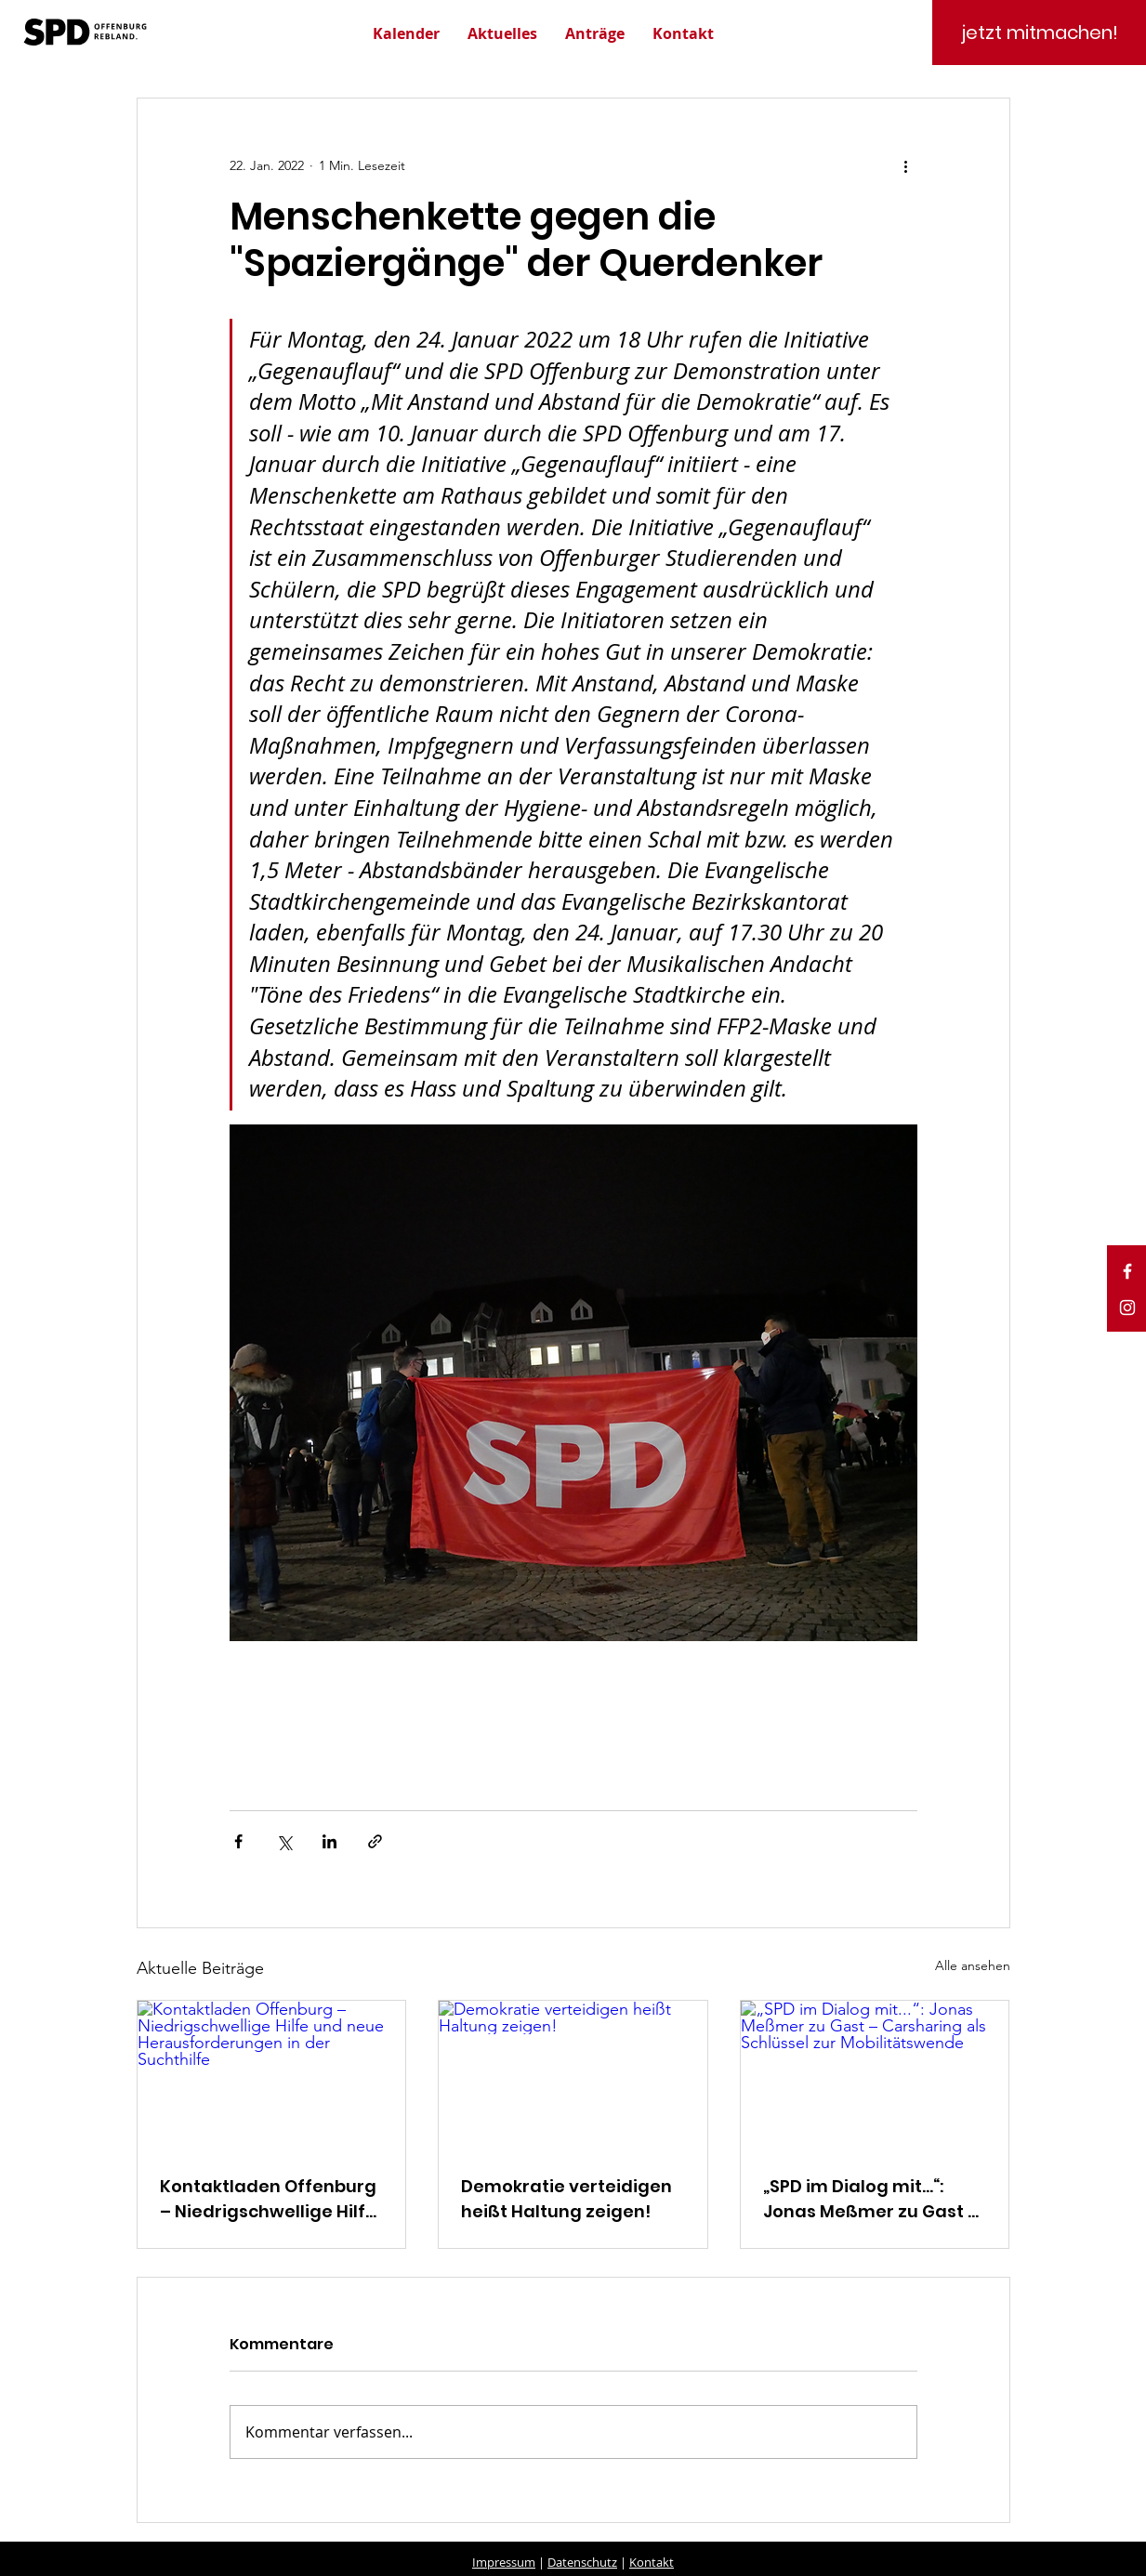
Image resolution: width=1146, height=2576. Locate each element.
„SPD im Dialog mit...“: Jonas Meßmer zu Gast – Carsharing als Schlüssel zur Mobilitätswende (871, 2199)
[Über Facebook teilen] (238, 1841)
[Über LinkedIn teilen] (329, 1841)
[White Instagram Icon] (1127, 1307)
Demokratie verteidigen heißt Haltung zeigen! (566, 2199)
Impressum (503, 2562)
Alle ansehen (972, 1965)
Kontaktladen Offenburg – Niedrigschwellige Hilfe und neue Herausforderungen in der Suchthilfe (268, 2199)
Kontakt (651, 2562)
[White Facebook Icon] (1127, 1271)
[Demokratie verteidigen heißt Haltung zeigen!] (573, 2076)
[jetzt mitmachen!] (1039, 32)
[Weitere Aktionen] (906, 165)
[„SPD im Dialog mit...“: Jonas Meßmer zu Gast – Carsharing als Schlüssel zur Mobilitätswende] (875, 2076)
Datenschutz (582, 2562)
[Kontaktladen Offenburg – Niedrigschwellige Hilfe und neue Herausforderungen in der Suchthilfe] (272, 2076)
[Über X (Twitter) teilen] (284, 1841)
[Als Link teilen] (375, 1841)
